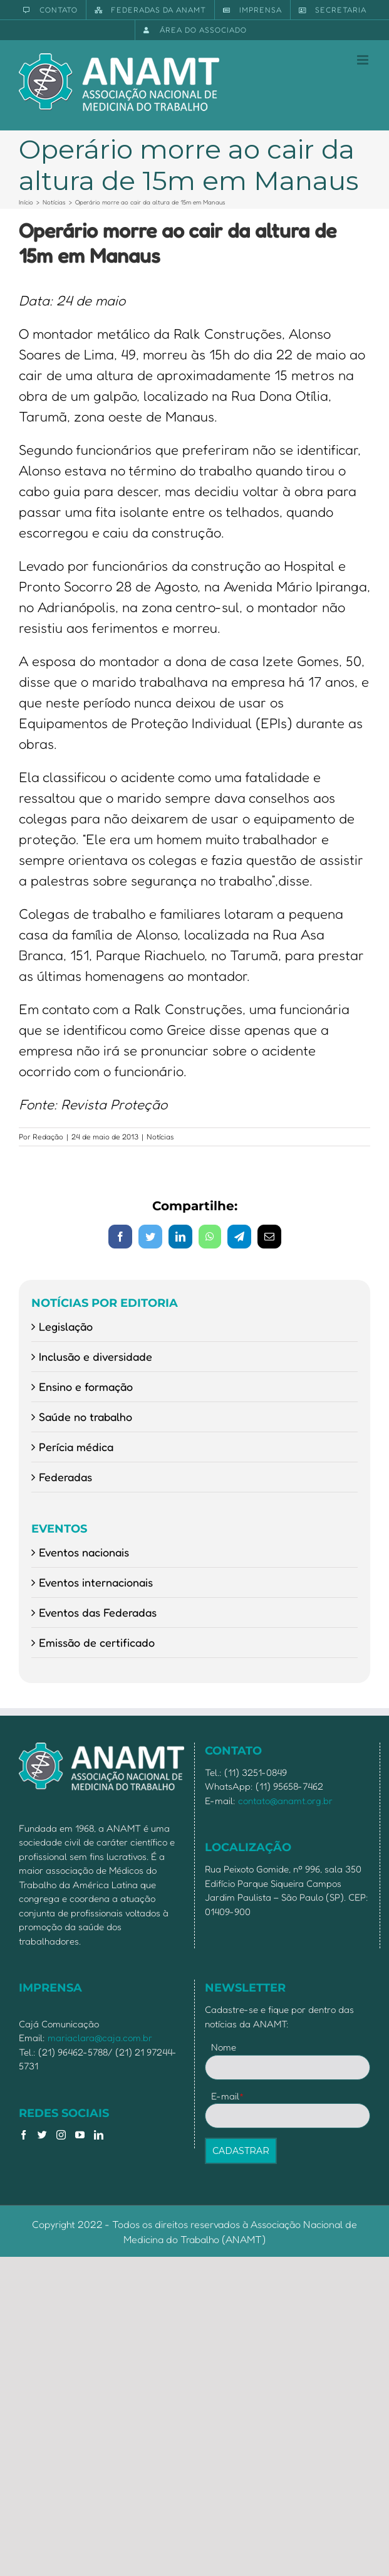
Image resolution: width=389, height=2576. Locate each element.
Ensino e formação (86, 1386)
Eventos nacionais (84, 1552)
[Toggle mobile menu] (363, 59)
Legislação (66, 1326)
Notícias (160, 1136)
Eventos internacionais (96, 1582)
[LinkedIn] (98, 2135)
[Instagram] (61, 2135)
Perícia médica (76, 1447)
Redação (48, 1136)
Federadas (65, 1477)
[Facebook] (23, 2135)
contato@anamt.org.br (285, 1801)
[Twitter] (42, 2135)
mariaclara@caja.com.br (100, 2038)
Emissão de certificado (97, 1642)
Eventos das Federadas (98, 1612)
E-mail (227, 2096)
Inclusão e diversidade (95, 1356)
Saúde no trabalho (85, 1416)
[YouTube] (80, 2135)
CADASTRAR (240, 2150)
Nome (223, 2047)
